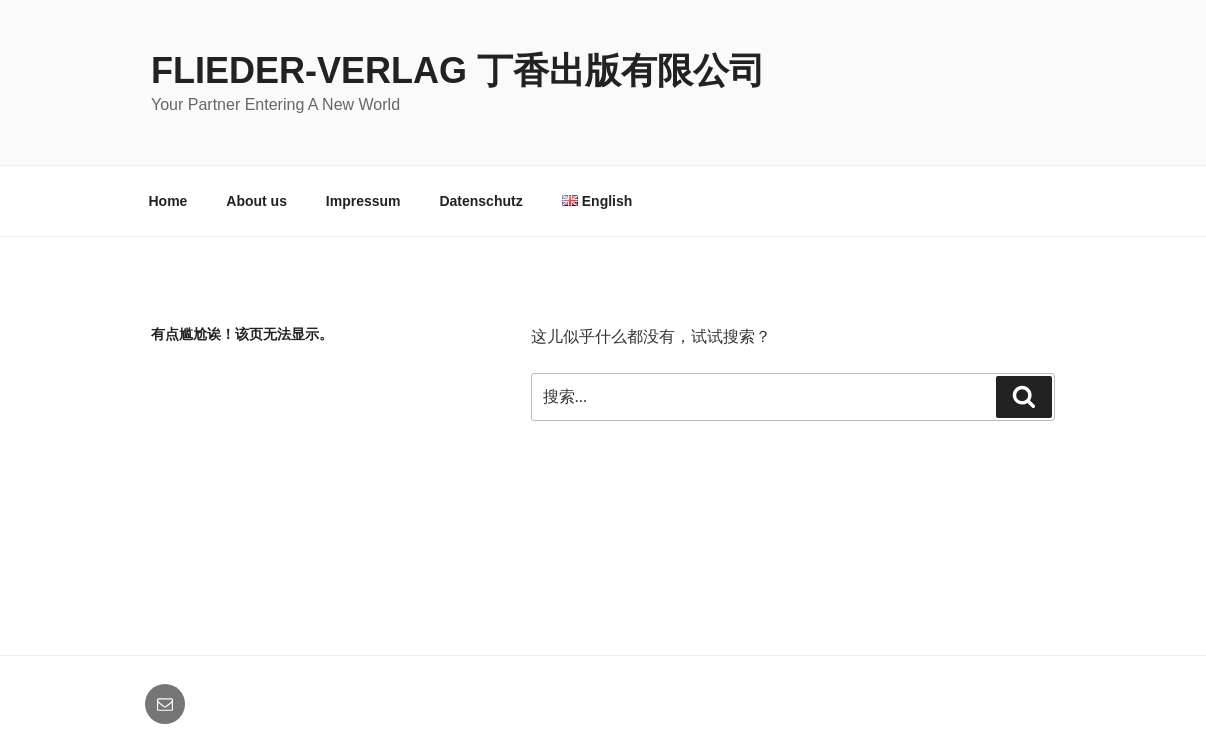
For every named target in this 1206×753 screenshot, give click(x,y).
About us (256, 201)
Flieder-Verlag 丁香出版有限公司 (458, 70)
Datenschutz (480, 201)
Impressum (363, 201)
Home (168, 201)
